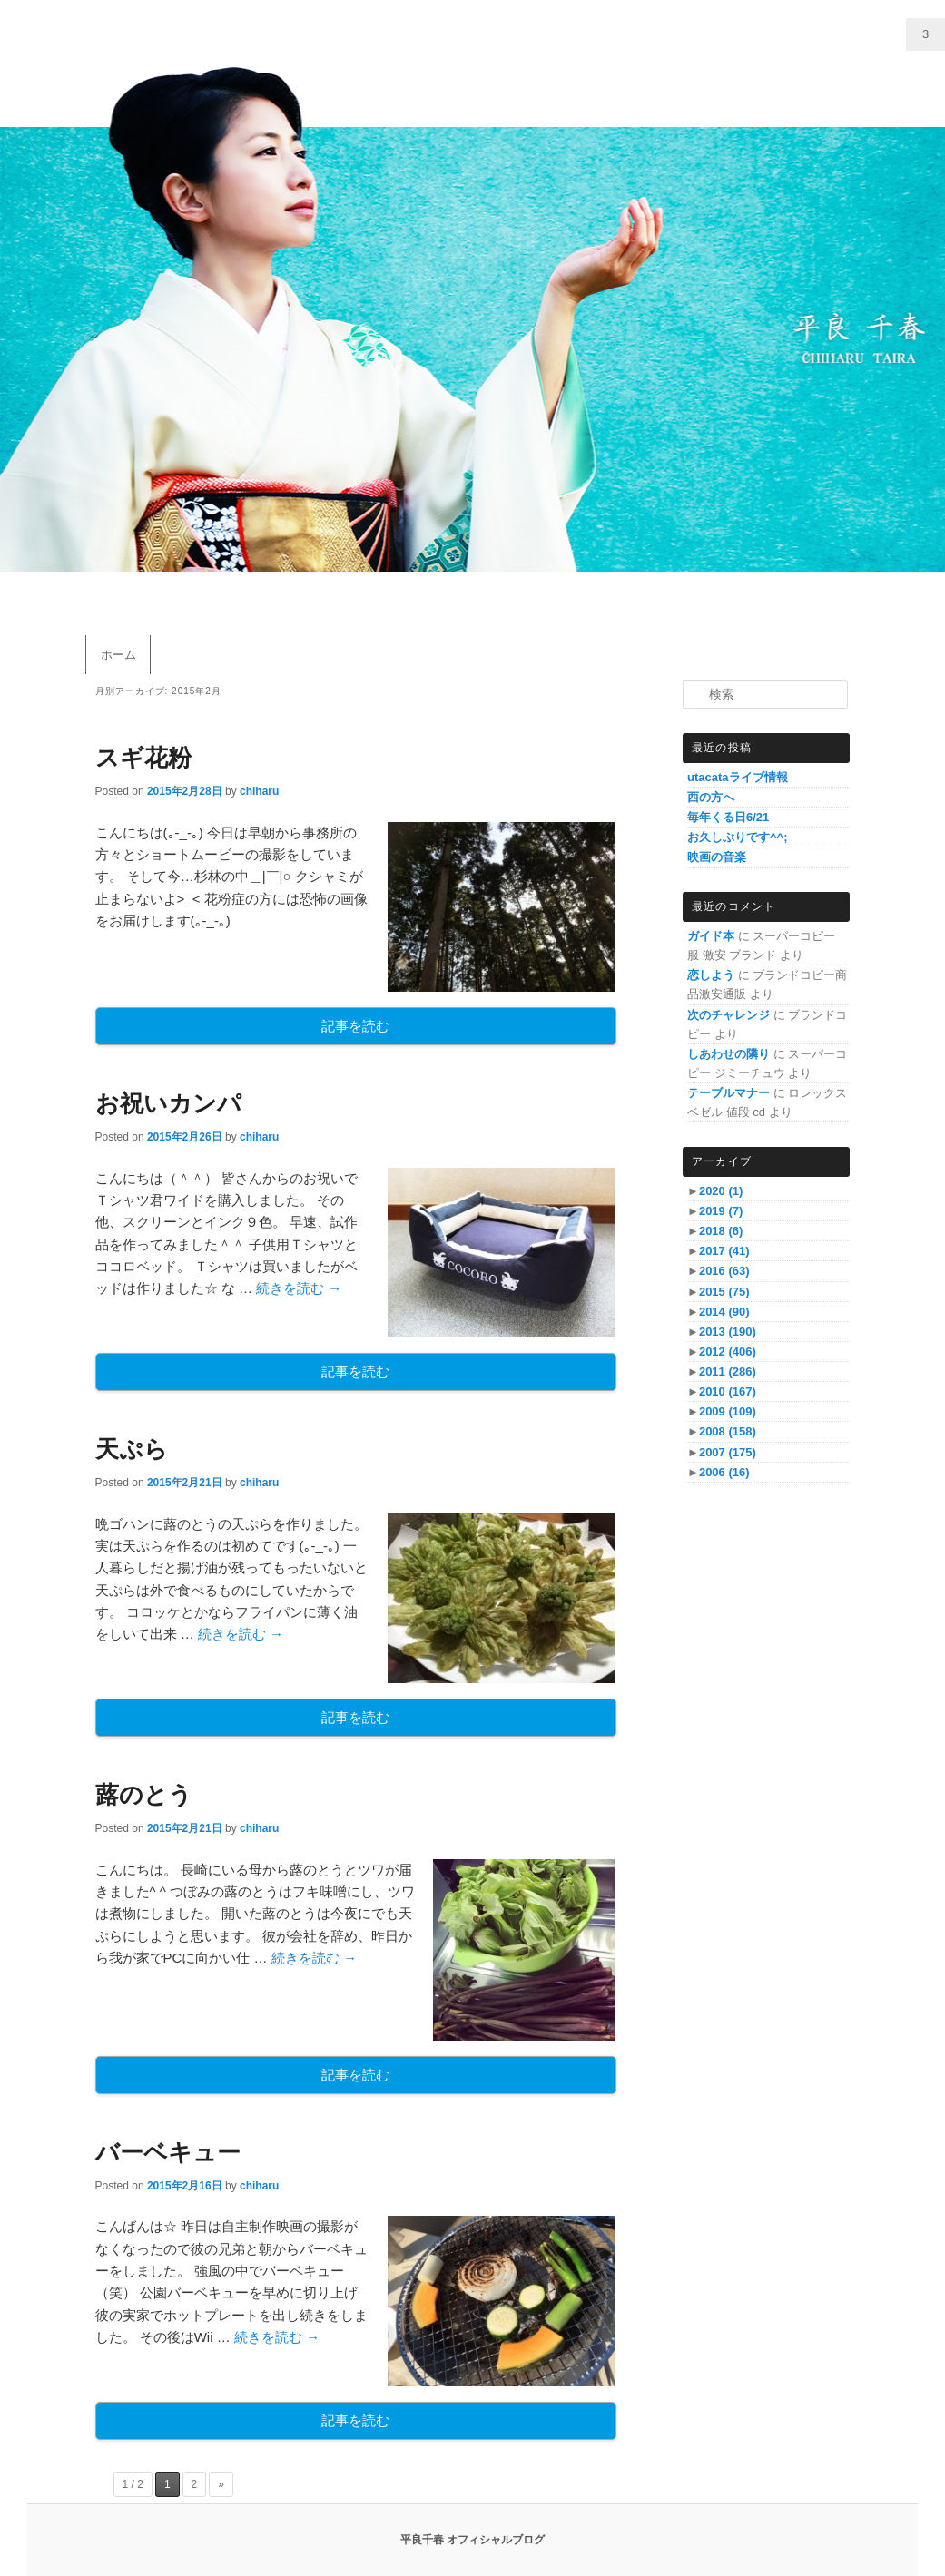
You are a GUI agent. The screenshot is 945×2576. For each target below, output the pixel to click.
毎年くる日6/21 (728, 817)
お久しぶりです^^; (737, 837)
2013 (727, 1331)
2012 (727, 1351)
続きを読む (298, 1288)
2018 (721, 1231)
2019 (721, 1211)
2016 (724, 1271)
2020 (721, 1191)
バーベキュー (168, 2152)
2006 (724, 1472)
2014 (724, 1311)
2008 (727, 1431)
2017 (724, 1251)
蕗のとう (143, 1794)
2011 (727, 1371)
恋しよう (710, 975)
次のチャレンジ (728, 1015)
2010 (727, 1391)
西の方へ (710, 797)
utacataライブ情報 (737, 777)
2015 (724, 1291)
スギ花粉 (143, 757)
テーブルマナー (728, 1093)
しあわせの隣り (728, 1054)
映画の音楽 (716, 857)
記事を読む (355, 1025)
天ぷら (131, 1449)
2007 (727, 1452)
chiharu (259, 791)
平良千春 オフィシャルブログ (472, 2539)
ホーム (118, 654)
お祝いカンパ (168, 1103)
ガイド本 (710, 936)
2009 (727, 1411)
